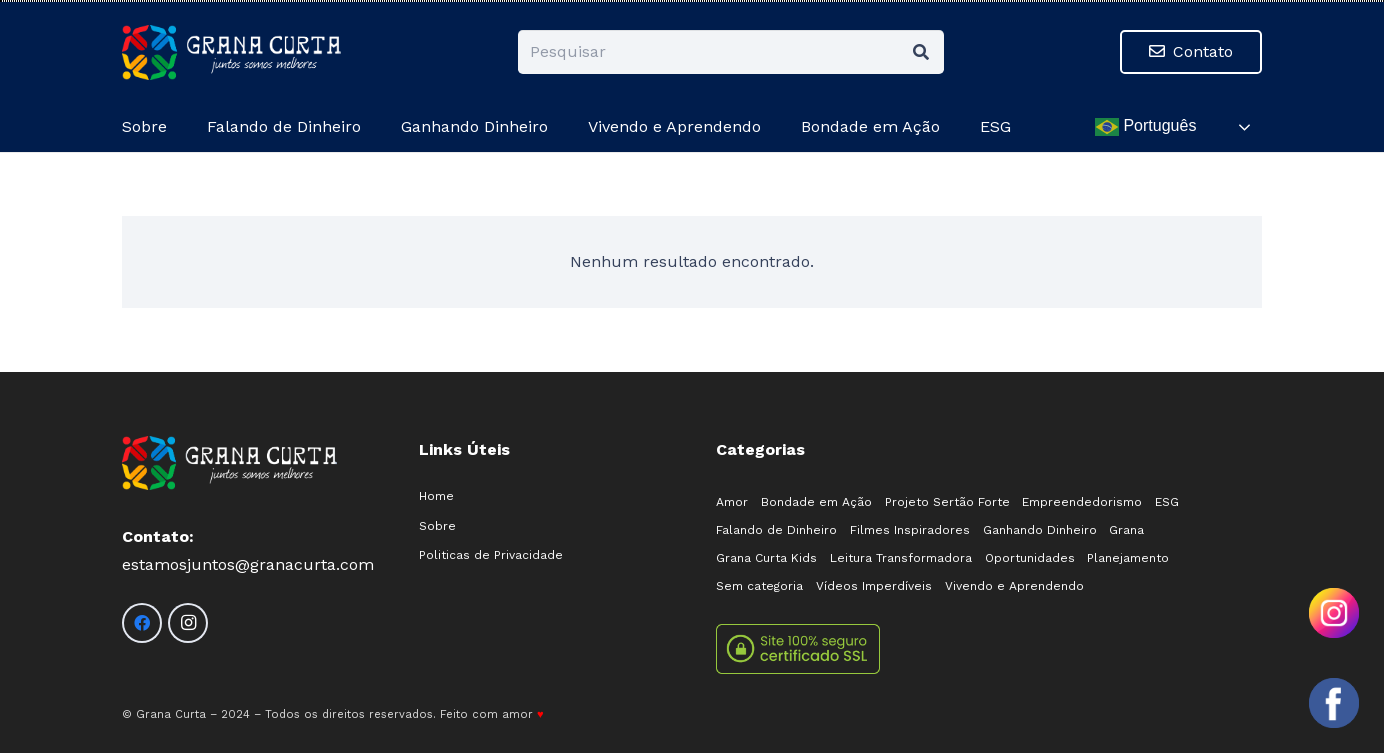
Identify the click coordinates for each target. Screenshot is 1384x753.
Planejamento (1128, 558)
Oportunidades (1030, 558)
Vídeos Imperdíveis (874, 586)
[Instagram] (188, 623)
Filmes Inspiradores (910, 530)
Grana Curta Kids (766, 558)
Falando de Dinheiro (776, 530)
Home (436, 496)
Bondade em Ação (816, 502)
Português (1145, 127)
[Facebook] (142, 623)
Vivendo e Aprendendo (1014, 586)
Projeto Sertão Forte (947, 502)
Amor (732, 502)
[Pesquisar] (731, 52)
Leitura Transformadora (901, 558)
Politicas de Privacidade (491, 555)
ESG (1167, 502)
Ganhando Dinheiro (1040, 530)
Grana (1126, 530)
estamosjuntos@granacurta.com (248, 564)
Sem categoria (759, 586)
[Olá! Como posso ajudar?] (1334, 703)
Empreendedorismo (1082, 502)
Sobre (437, 526)
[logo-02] (231, 52)
